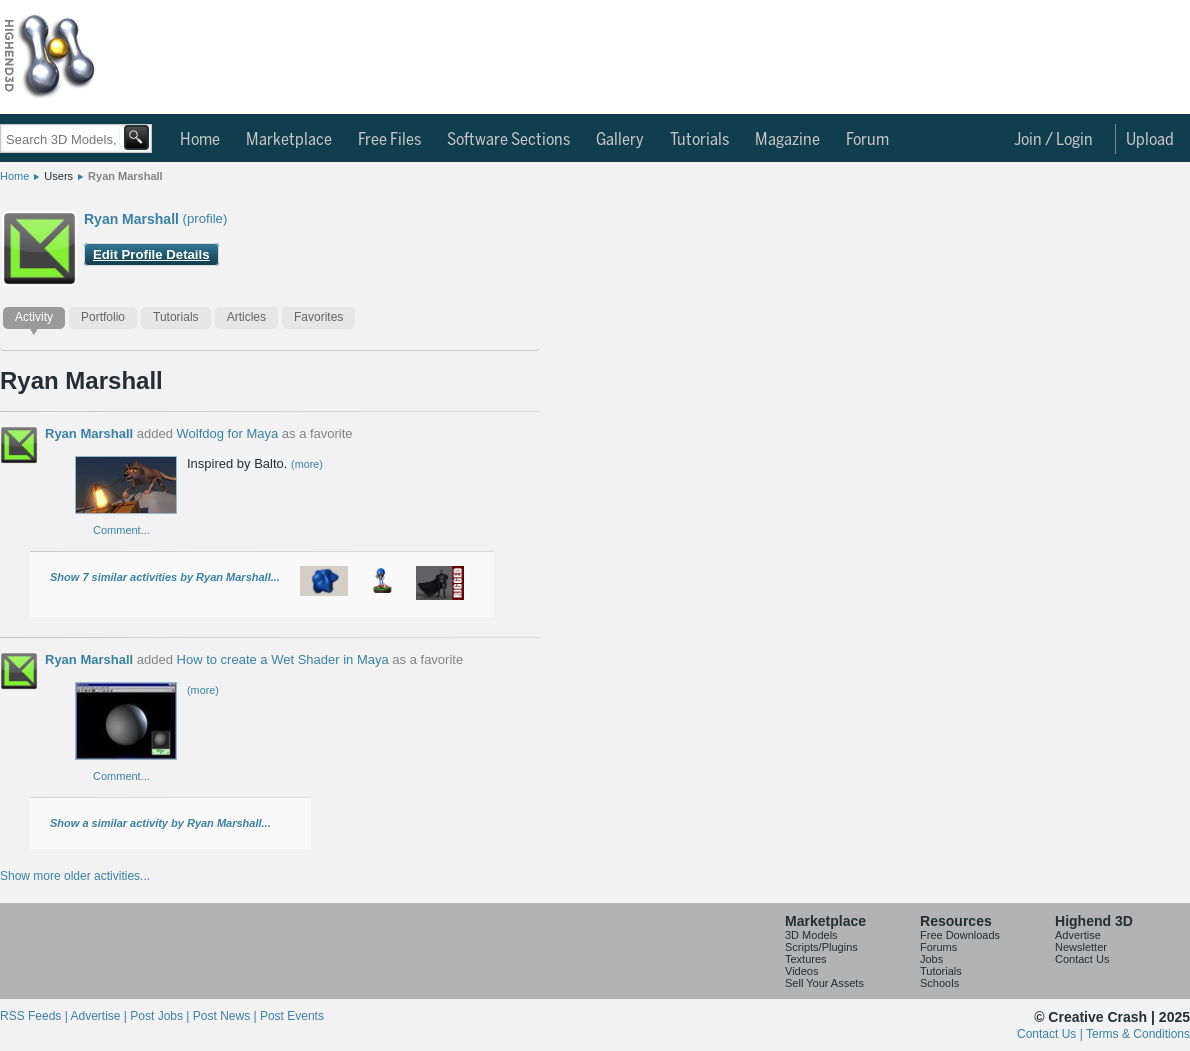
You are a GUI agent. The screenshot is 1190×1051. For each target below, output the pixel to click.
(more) (307, 464)
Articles (246, 317)
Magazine (787, 140)
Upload (1150, 140)
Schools (939, 983)
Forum (867, 140)
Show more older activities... (75, 876)
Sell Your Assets (824, 983)
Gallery (620, 140)
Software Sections (508, 140)
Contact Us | (1051, 1034)
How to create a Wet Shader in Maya (283, 659)
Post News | (226, 1016)
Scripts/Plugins (821, 947)
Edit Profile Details (151, 254)
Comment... (121, 530)
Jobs (931, 959)
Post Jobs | (161, 1016)
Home (200, 140)
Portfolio (103, 317)
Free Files (389, 140)
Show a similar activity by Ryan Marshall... (160, 823)
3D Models (811, 935)
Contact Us (1082, 959)
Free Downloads (960, 935)
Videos (801, 971)
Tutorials (699, 140)
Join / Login (1053, 140)
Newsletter (1081, 947)
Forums (938, 947)
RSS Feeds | (35, 1016)
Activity (34, 317)
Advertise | (100, 1016)
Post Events (292, 1016)
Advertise (1078, 935)
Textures (806, 959)
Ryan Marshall (125, 176)
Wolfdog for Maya (228, 433)
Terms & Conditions (1138, 1034)
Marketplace (289, 140)
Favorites (318, 317)
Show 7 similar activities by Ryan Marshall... (165, 577)
